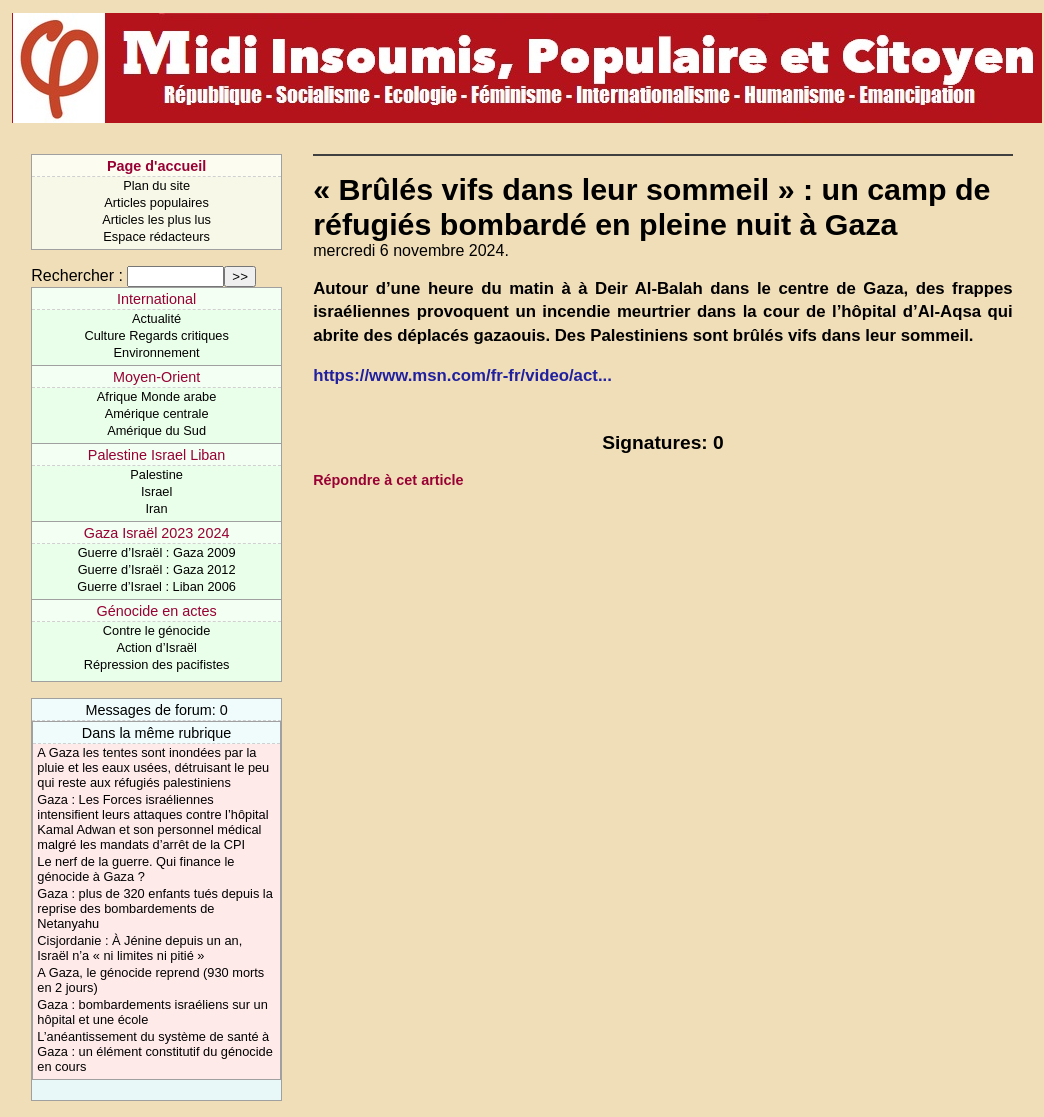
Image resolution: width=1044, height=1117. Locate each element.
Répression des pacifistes (157, 664)
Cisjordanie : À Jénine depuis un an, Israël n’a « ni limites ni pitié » (139, 948)
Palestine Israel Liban (157, 455)
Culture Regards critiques (156, 335)
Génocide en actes (157, 611)
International (156, 299)
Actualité (156, 318)
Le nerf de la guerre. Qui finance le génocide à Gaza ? (135, 869)
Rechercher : (77, 275)
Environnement (157, 352)
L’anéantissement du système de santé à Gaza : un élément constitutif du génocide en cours (154, 1051)
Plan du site (156, 185)
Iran (157, 508)
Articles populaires (156, 202)
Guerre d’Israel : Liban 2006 (156, 586)
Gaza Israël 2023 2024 (157, 533)
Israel (156, 491)
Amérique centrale (157, 413)
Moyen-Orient (156, 377)
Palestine (156, 474)
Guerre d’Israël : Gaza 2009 (157, 552)
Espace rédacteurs (156, 236)
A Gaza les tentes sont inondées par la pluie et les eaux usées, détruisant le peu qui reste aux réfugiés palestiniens (153, 767)
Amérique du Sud (156, 430)
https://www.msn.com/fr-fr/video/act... (462, 375)
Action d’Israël (156, 647)
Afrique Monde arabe (157, 396)
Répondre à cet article (388, 480)
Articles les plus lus (156, 219)
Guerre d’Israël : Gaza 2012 (157, 569)
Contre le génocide (156, 630)
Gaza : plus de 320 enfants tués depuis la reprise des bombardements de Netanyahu (154, 908)
